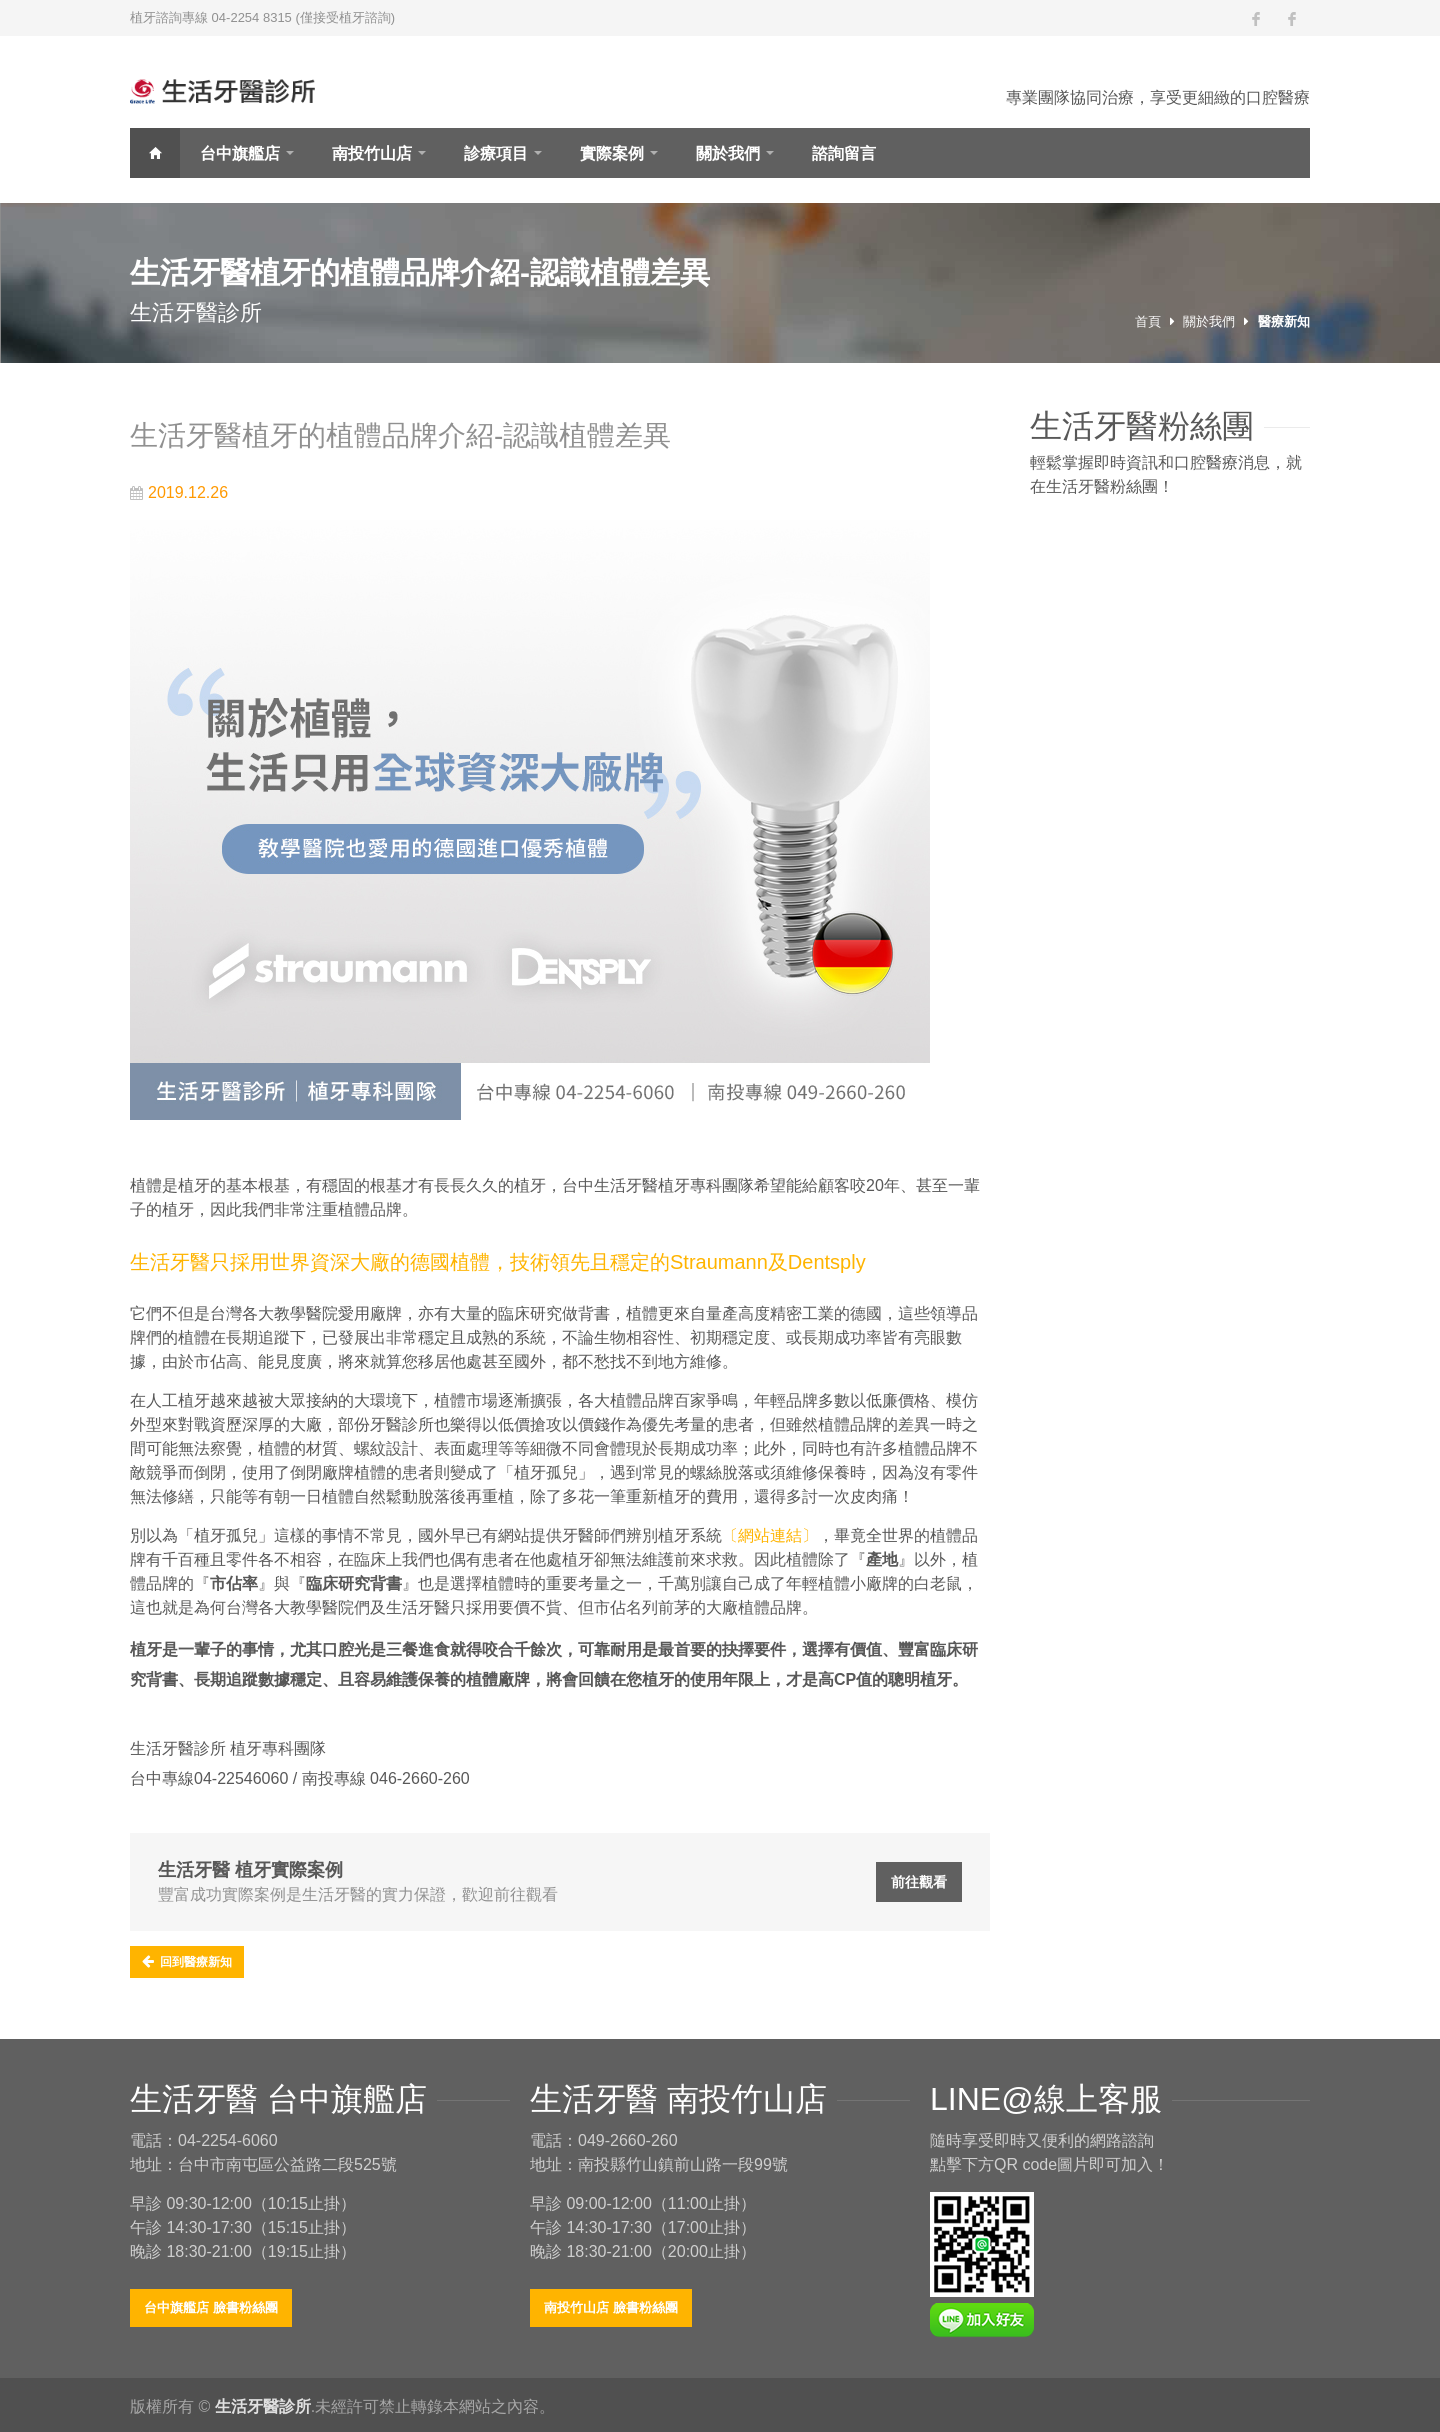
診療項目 (496, 153)
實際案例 (612, 153)
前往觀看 (919, 1882)
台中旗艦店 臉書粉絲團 (211, 2307)
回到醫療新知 (187, 1961)
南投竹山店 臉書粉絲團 (611, 2307)
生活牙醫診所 (263, 2406)
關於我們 (728, 153)
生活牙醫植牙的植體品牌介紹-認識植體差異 (400, 435)
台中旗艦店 (240, 153)
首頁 (155, 153)
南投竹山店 (372, 153)
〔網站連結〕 (770, 1535)
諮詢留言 (844, 153)
